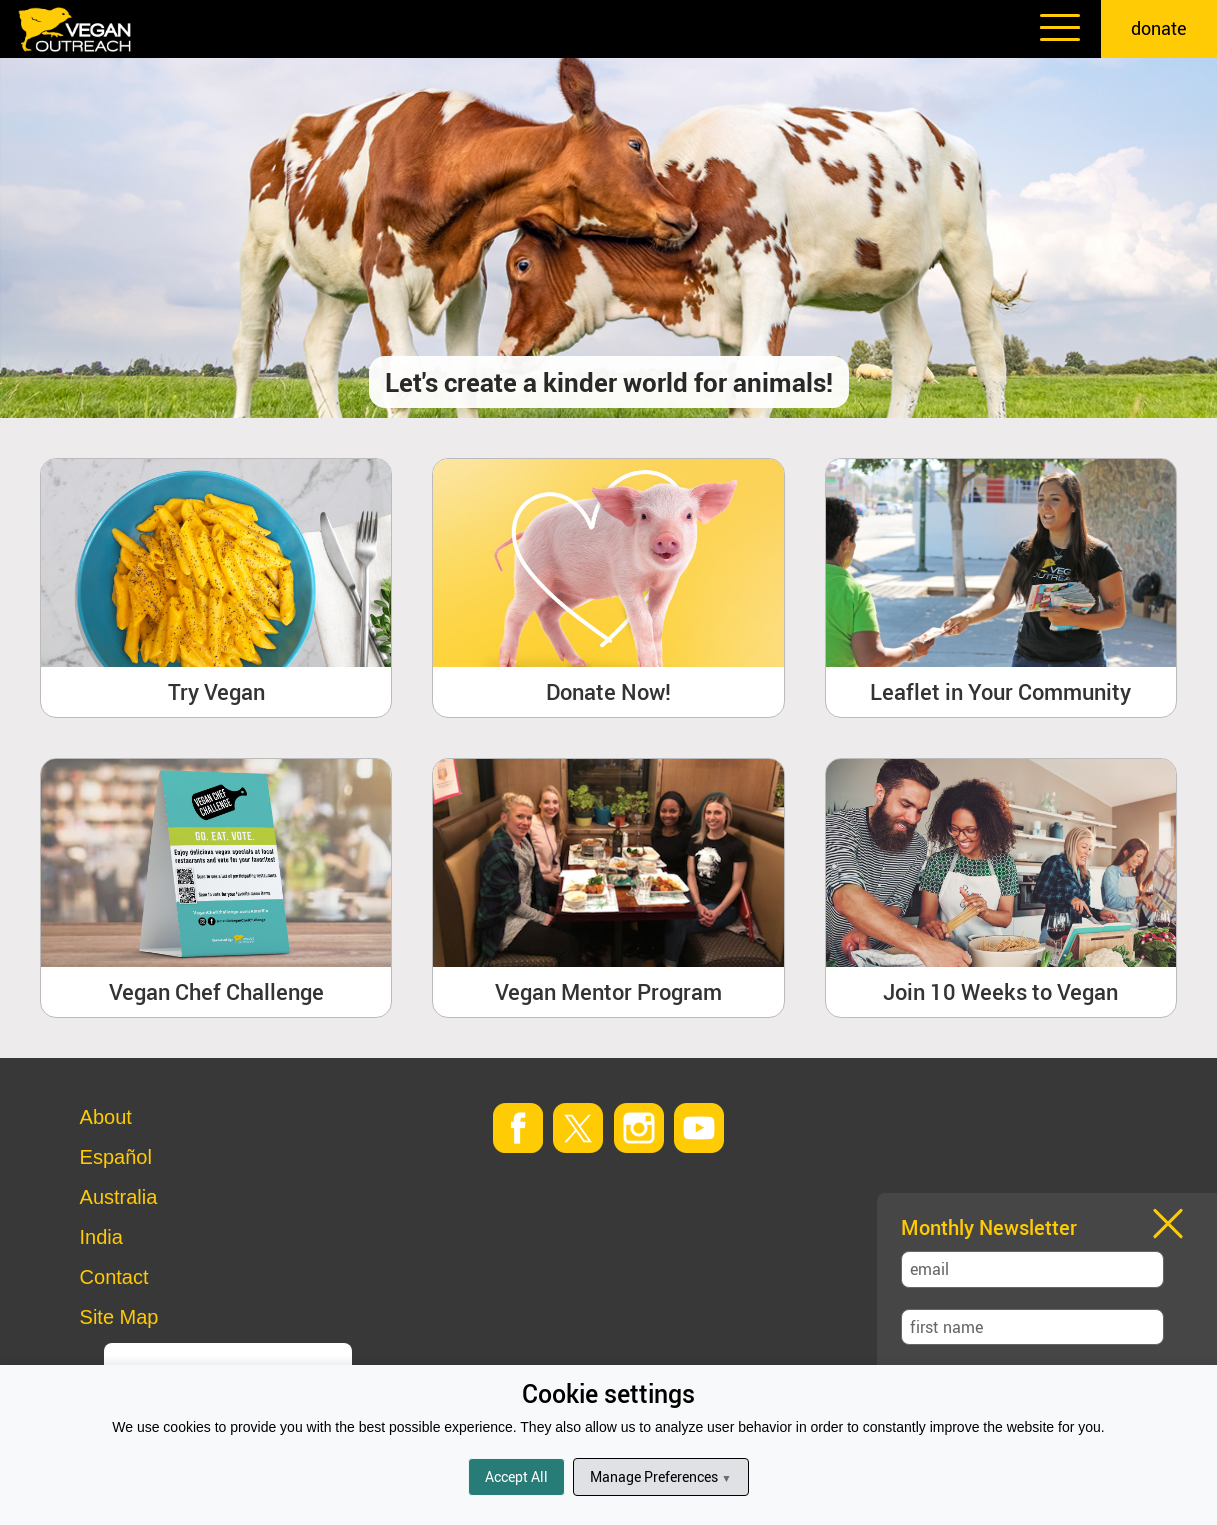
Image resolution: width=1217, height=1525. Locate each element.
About (106, 1117)
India (101, 1237)
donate (1159, 28)
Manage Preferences (660, 1476)
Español (116, 1157)
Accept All (516, 1476)
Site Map (119, 1317)
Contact (114, 1277)
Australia (119, 1197)
